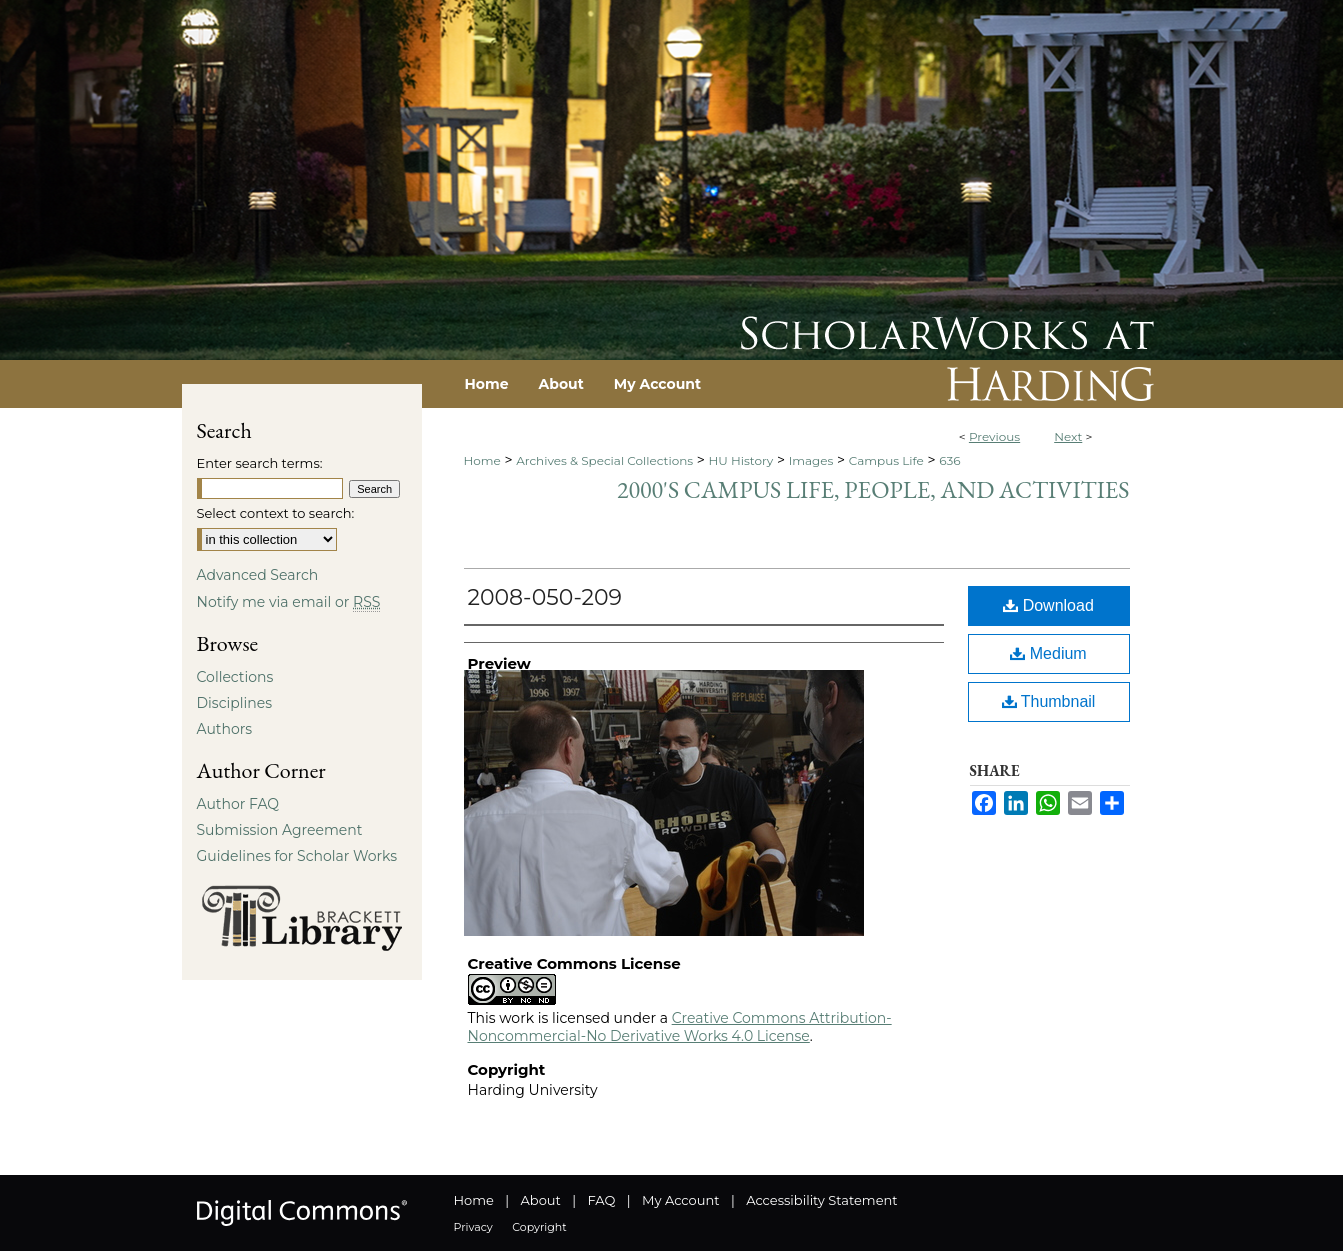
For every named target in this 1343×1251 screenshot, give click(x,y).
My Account (680, 1200)
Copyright (539, 1227)
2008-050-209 (545, 597)
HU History (741, 460)
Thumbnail (1049, 701)
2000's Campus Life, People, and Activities (873, 489)
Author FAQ (238, 804)
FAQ (601, 1200)
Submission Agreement (280, 830)
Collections (235, 677)
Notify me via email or (289, 602)
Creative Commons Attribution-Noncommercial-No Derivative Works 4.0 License (680, 1027)
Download (1048, 605)
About (541, 1200)
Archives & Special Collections (604, 460)
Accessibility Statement (821, 1200)
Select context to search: (276, 513)
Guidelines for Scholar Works (297, 856)
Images (811, 460)
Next (1068, 436)
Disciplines (234, 703)
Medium (1048, 653)
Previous (994, 436)
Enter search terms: (260, 463)
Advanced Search (258, 575)
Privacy (473, 1227)
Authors (225, 729)
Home (482, 460)
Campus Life (886, 460)
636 (949, 460)
